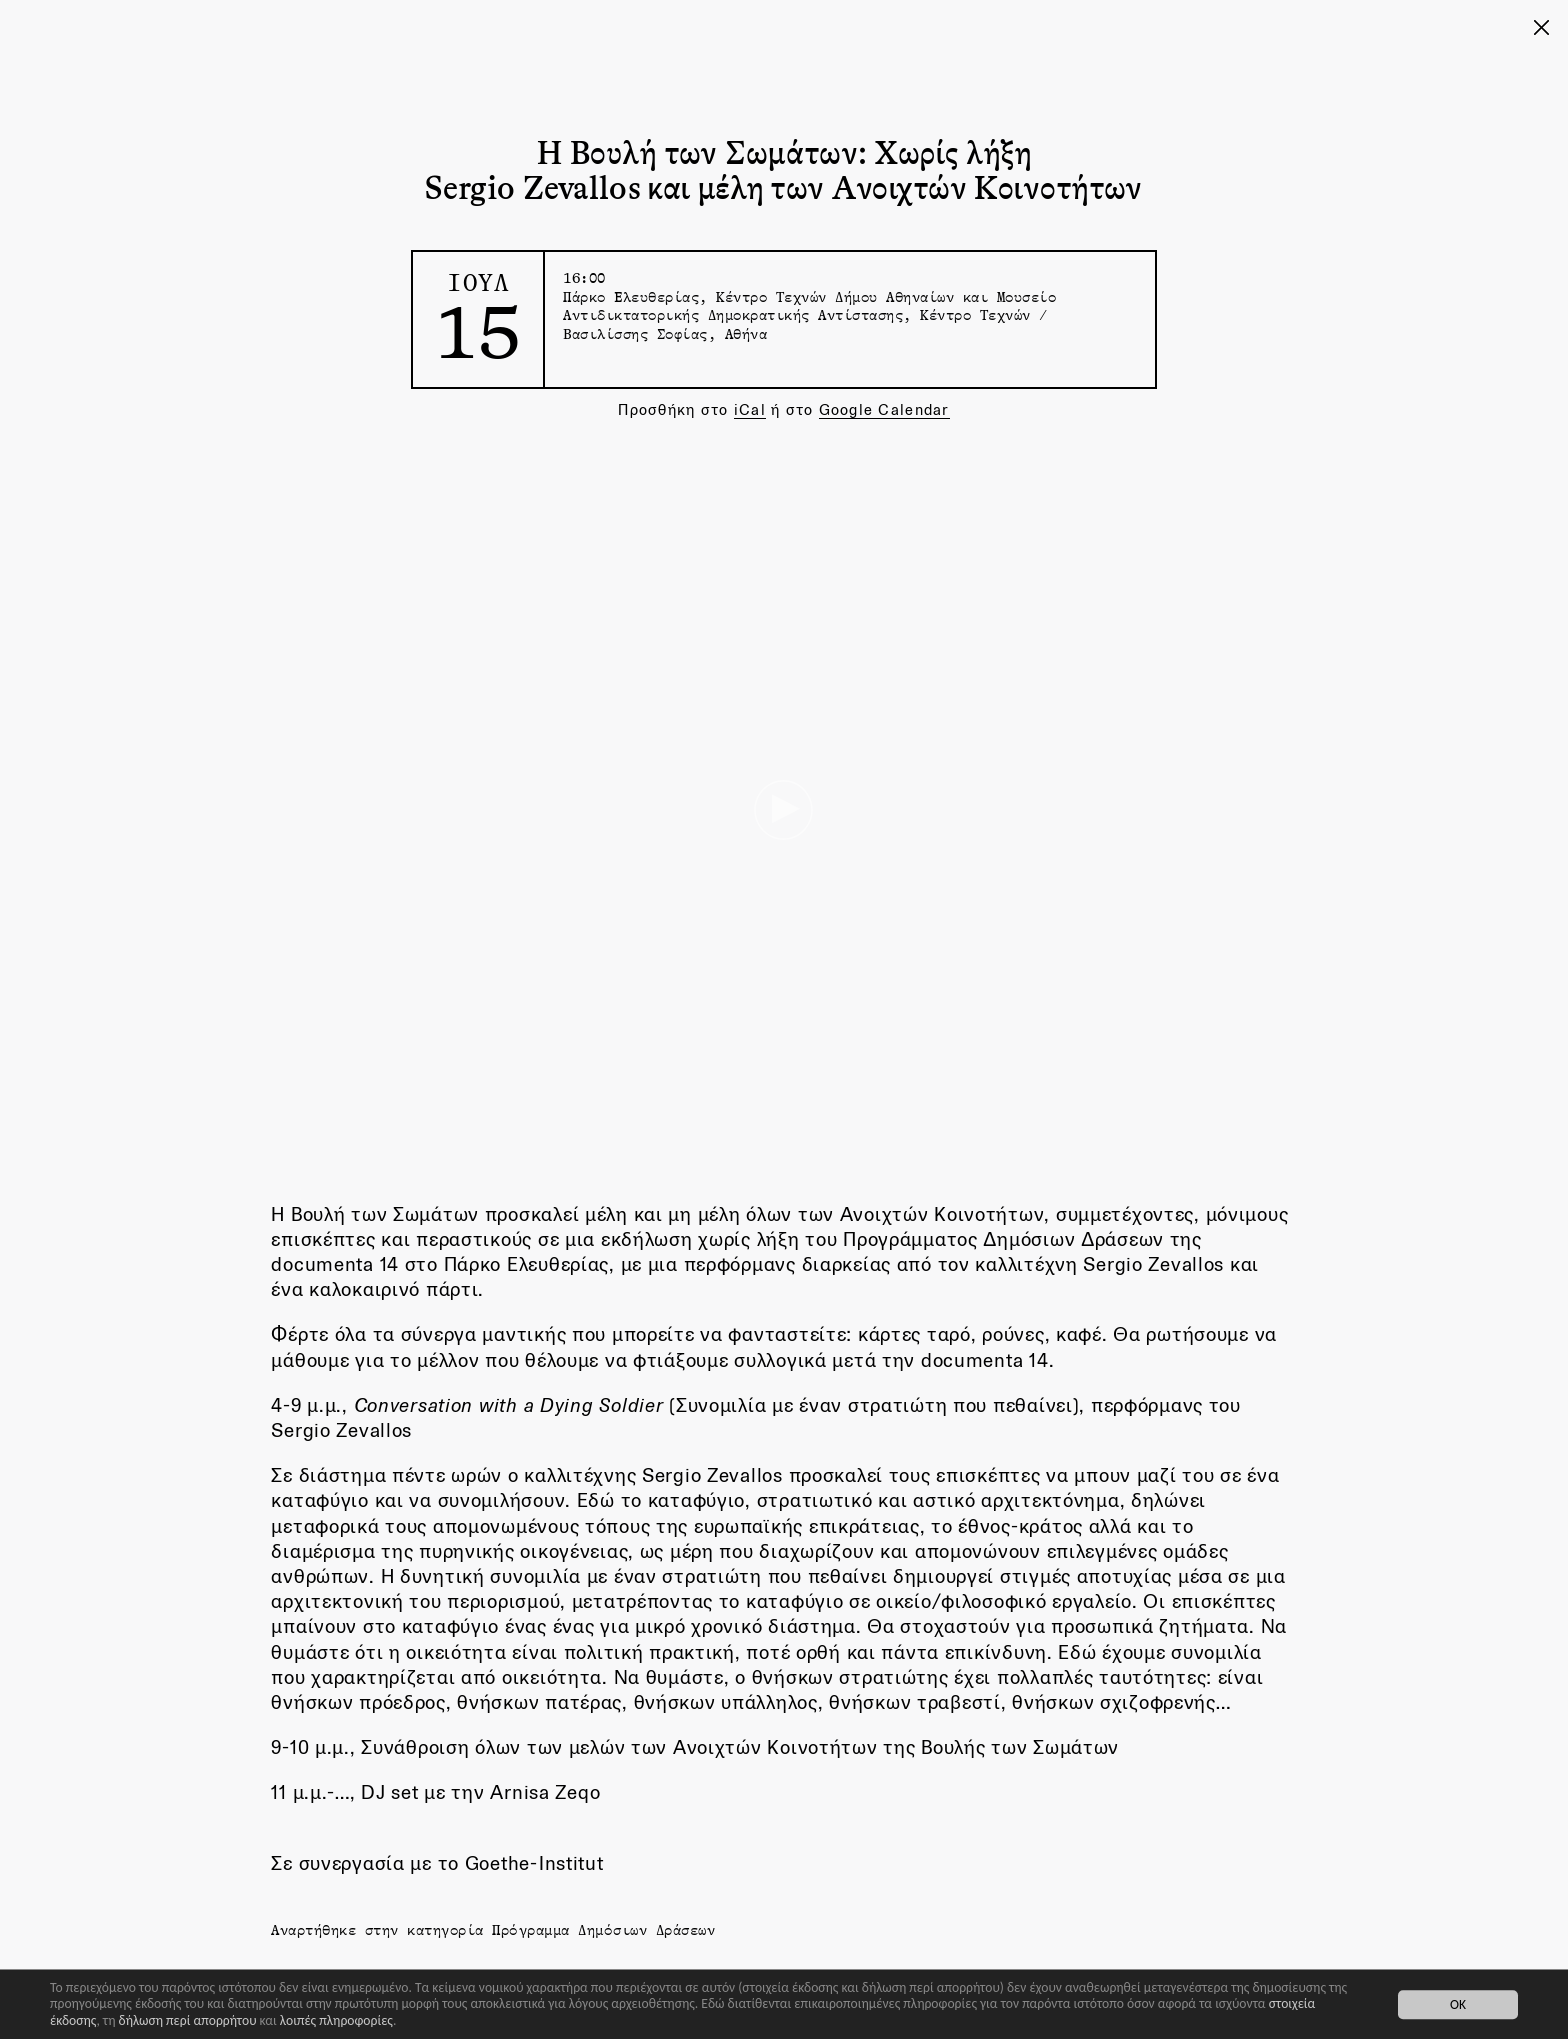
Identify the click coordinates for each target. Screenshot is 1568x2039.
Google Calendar (884, 409)
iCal (750, 409)
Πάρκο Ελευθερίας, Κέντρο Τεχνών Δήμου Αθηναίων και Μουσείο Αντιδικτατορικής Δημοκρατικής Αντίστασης (809, 306)
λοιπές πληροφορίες (336, 2020)
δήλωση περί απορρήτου (188, 2020)
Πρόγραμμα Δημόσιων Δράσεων (603, 1929)
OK (1458, 2004)
